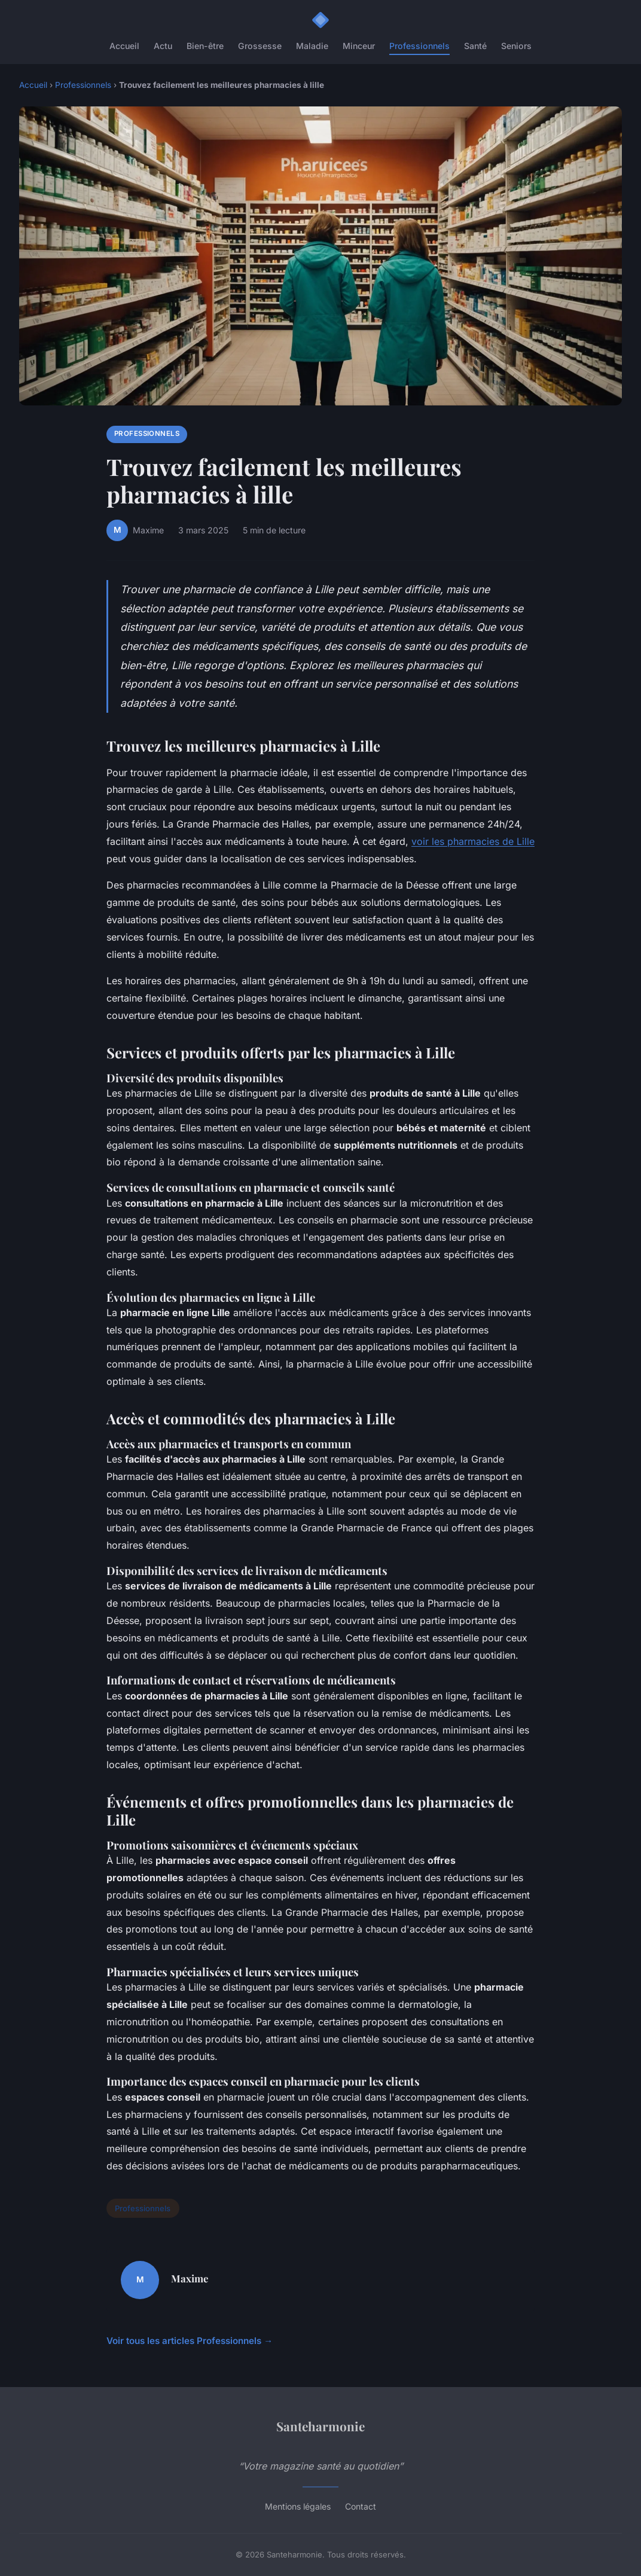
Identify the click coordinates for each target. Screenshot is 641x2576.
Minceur (359, 46)
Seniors (516, 46)
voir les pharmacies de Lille (473, 841)
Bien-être (205, 46)
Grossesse (260, 46)
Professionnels (419, 46)
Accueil (124, 46)
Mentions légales (298, 2506)
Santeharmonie (320, 2426)
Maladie (312, 46)
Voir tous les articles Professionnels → (189, 2340)
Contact (360, 2506)
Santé (475, 46)
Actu (163, 46)
